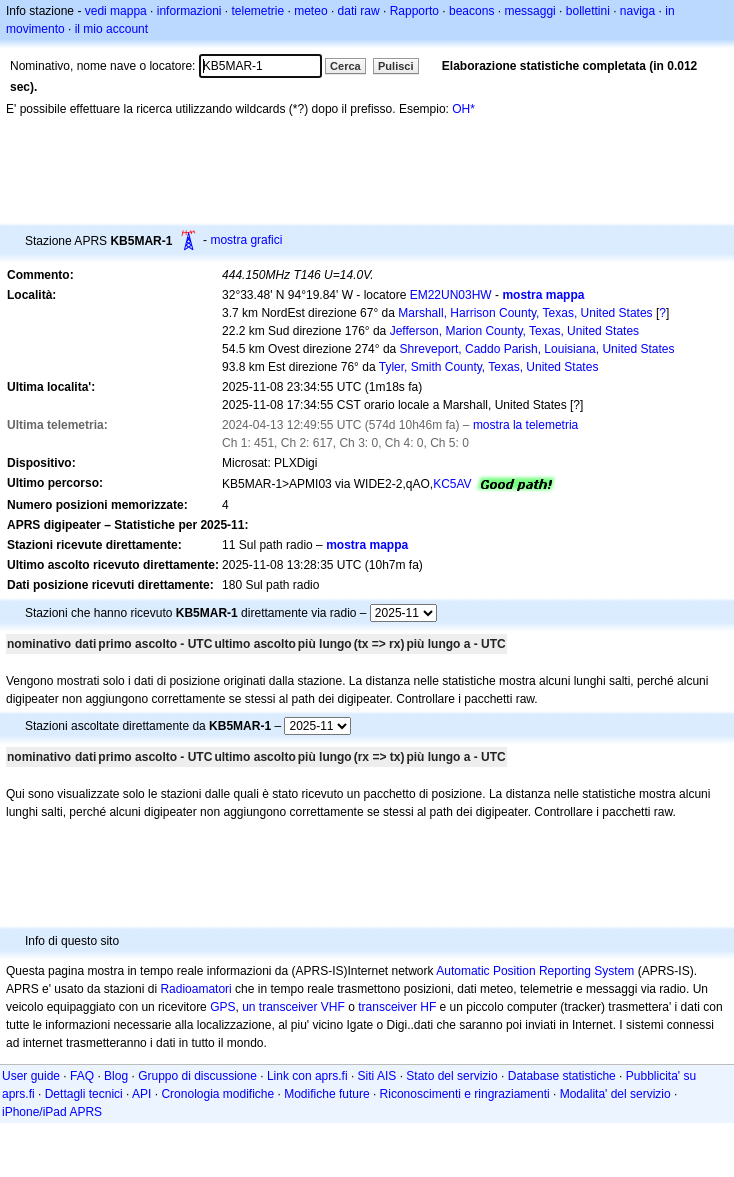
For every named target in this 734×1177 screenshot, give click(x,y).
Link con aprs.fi (307, 1076)
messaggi (529, 11)
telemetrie (258, 11)
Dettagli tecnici (84, 1094)
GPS (222, 1007)
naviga (637, 11)
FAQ (82, 1076)
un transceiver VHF (293, 1007)
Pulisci (395, 66)
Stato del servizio (451, 1076)
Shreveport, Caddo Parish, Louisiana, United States (537, 349)
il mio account (111, 29)
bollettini (588, 11)
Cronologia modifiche (217, 1094)
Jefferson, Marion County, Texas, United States (514, 331)
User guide (31, 1076)
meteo (310, 11)
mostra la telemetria (525, 425)
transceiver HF (397, 1007)
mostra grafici (246, 240)
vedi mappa (116, 11)
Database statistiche (562, 1076)
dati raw (359, 11)
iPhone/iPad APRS (52, 1112)
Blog (116, 1076)
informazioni (189, 11)
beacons (471, 11)
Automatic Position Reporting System (535, 971)
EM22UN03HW (451, 295)
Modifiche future (326, 1094)
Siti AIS (377, 1076)
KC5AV (452, 484)
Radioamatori (195, 989)
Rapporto (414, 11)
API (141, 1094)
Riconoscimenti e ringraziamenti (465, 1094)
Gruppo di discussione (197, 1076)
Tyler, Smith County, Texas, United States (489, 367)
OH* (463, 109)
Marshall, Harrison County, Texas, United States (525, 313)
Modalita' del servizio (615, 1094)
